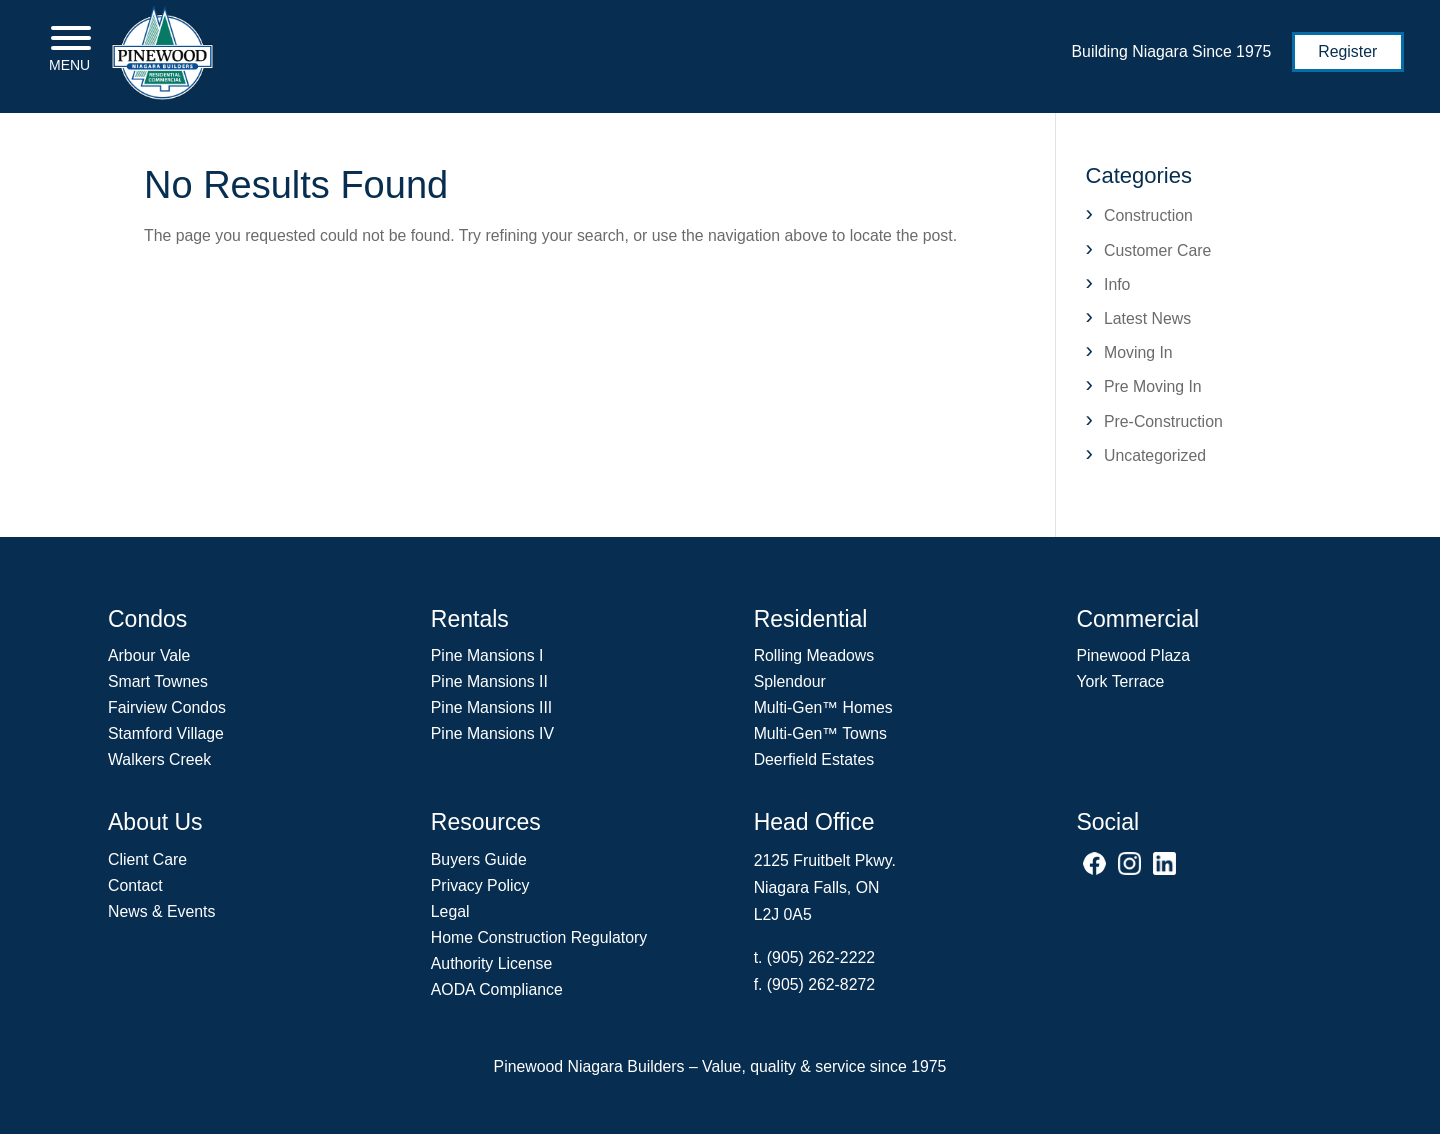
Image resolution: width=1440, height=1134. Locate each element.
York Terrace (1120, 681)
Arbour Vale (149, 655)
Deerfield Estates (814, 759)
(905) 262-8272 (821, 984)
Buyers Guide (479, 859)
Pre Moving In (1153, 386)
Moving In (1138, 352)
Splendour (790, 681)
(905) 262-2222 (821, 957)
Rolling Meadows (814, 655)
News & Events (161, 911)
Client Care (147, 859)
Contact (135, 885)
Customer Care (1157, 250)
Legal (450, 911)
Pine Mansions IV (492, 733)
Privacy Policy (480, 885)
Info (1117, 284)
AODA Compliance (497, 989)
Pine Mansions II (489, 681)
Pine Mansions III (491, 707)
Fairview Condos (167, 707)
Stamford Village (166, 733)
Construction (1148, 215)
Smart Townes (158, 681)
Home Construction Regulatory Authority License (539, 950)
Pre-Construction (1163, 421)
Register (1347, 51)
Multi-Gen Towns (820, 733)
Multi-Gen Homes (823, 707)
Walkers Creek (159, 759)
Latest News (1147, 318)
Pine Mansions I (487, 655)
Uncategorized (1155, 455)
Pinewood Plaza (1133, 655)
